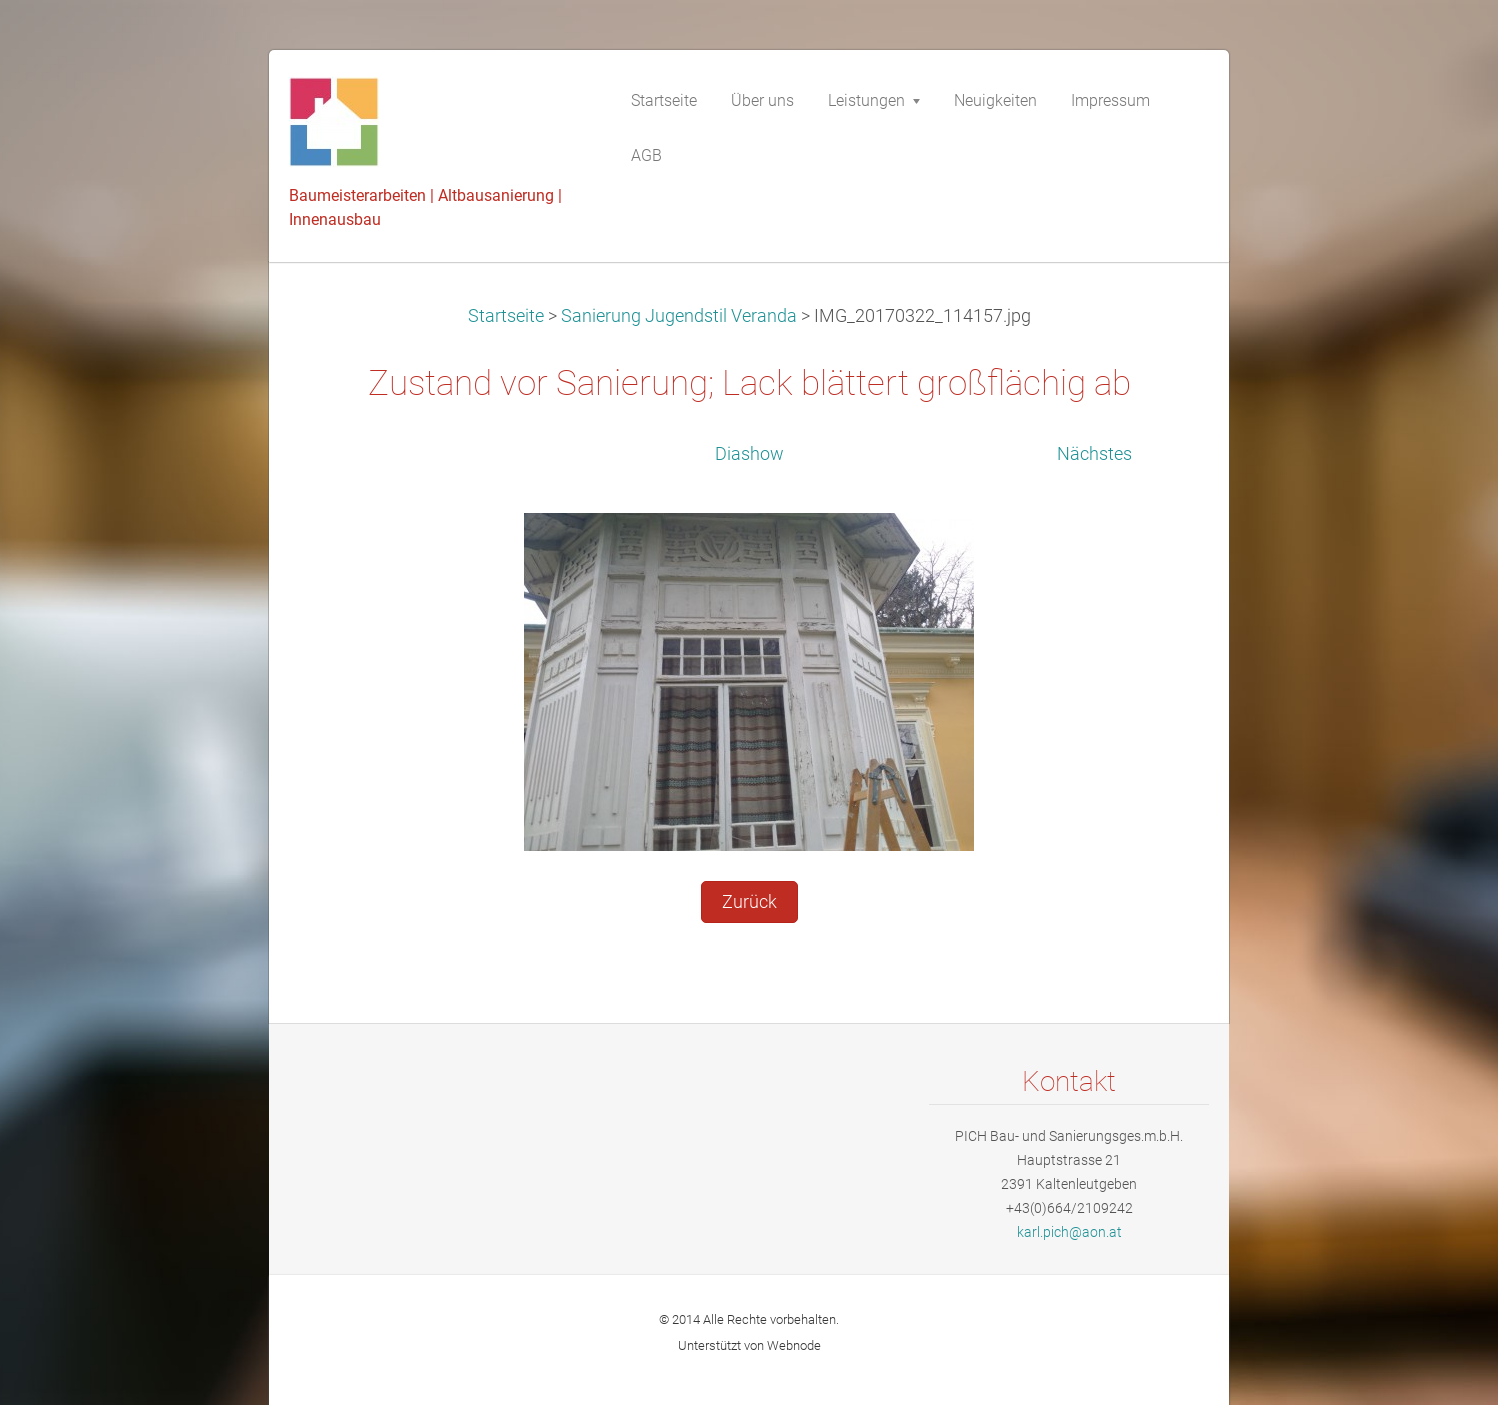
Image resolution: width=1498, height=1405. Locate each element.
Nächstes (1094, 454)
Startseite (506, 316)
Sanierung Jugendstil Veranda (679, 316)
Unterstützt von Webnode (749, 1345)
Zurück (749, 902)
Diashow (749, 454)
